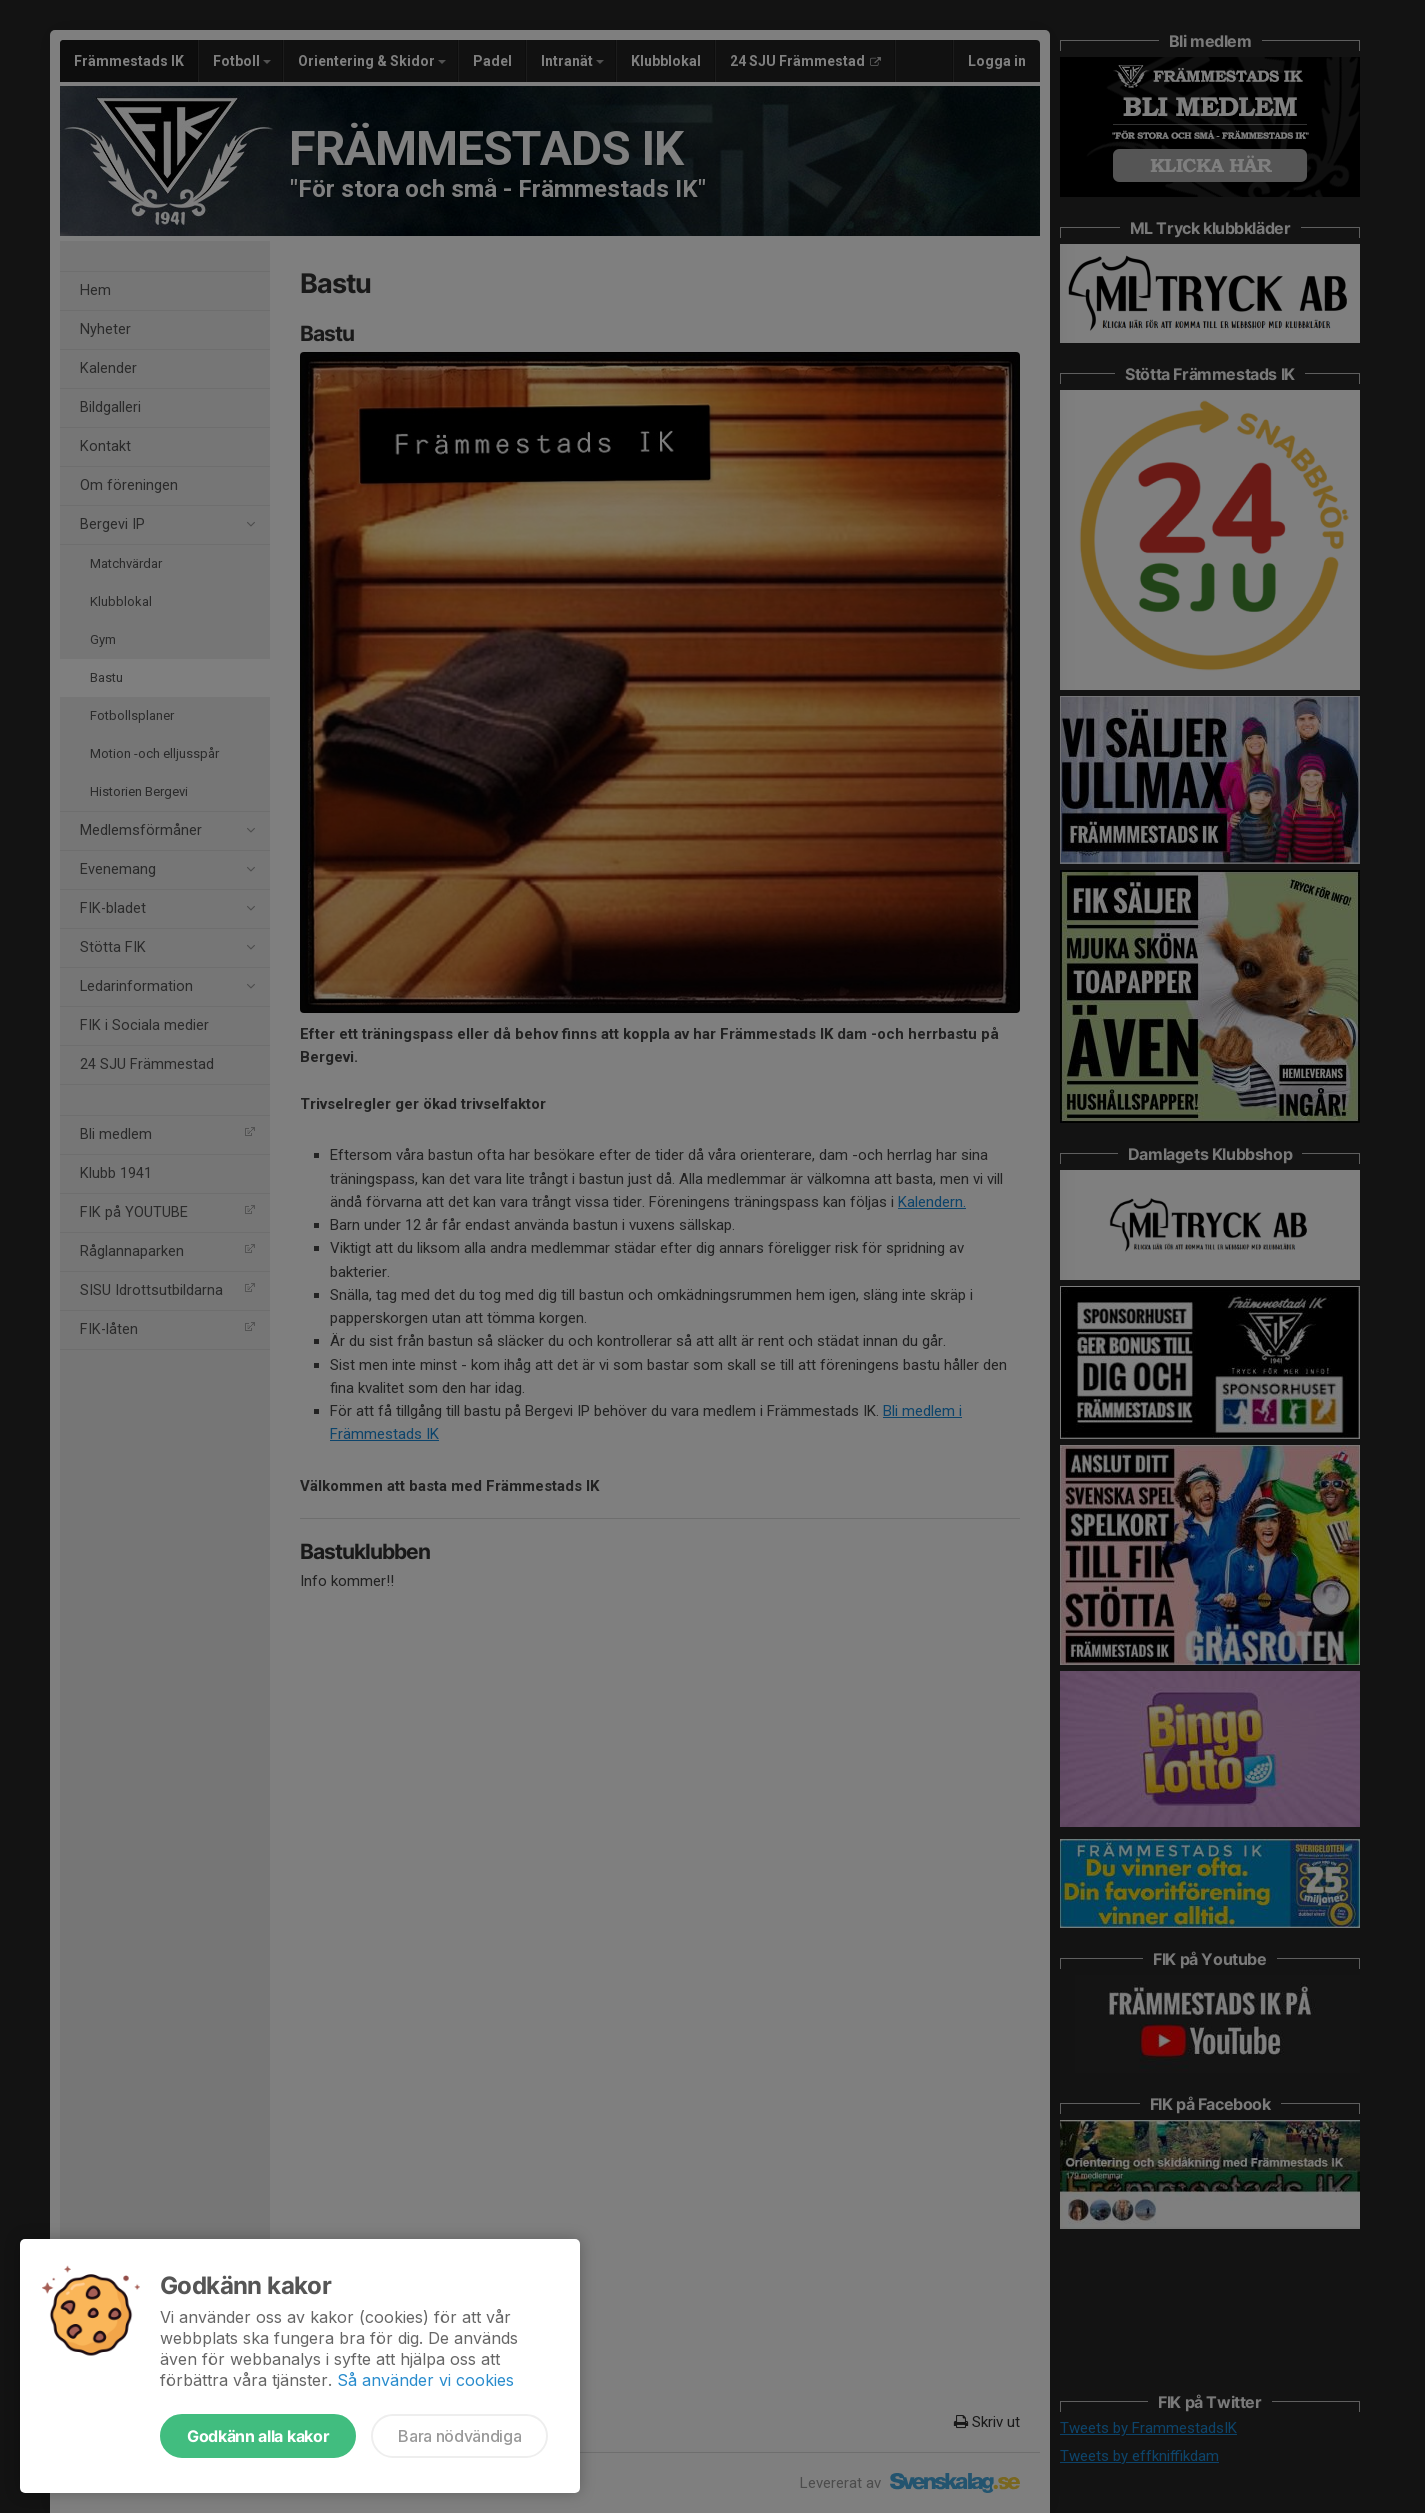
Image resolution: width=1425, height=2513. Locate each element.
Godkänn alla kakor (258, 2436)
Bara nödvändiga (459, 2436)
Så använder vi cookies (425, 2380)
